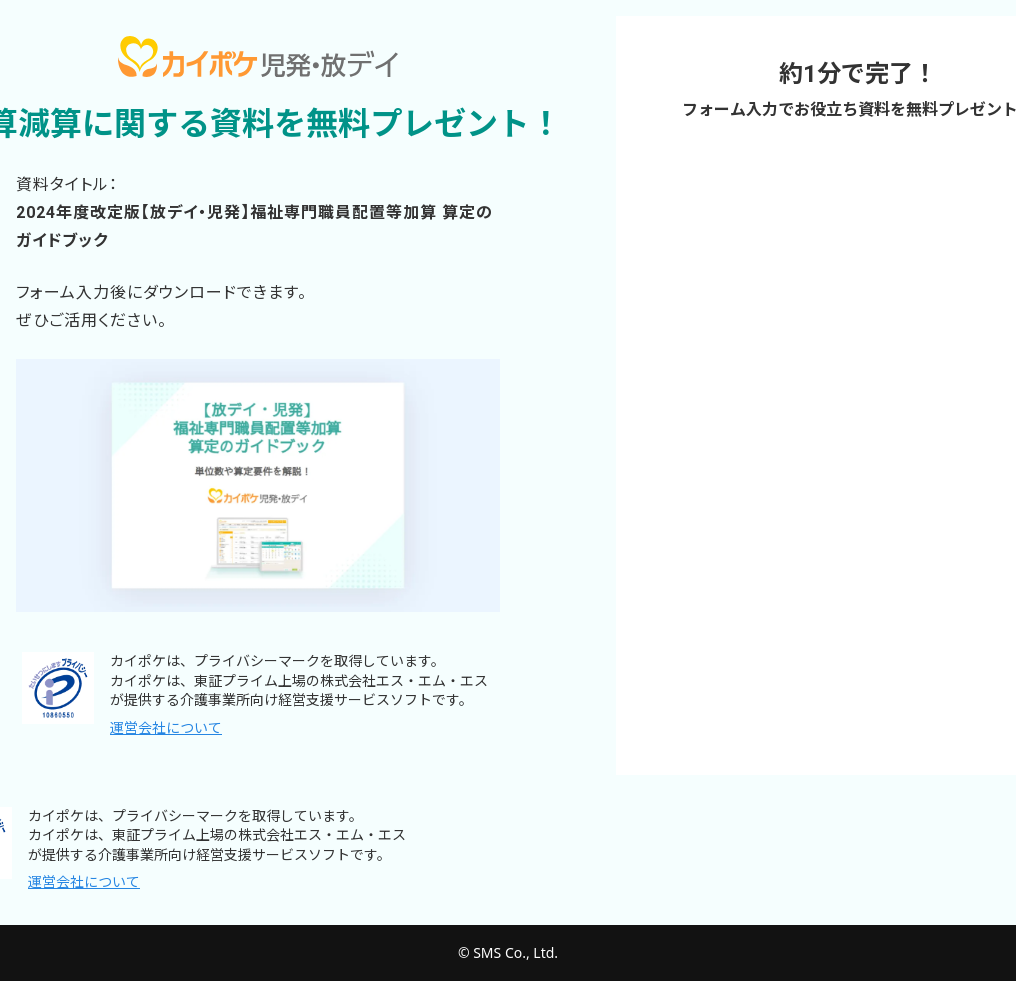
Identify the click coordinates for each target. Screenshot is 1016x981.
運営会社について (166, 728)
